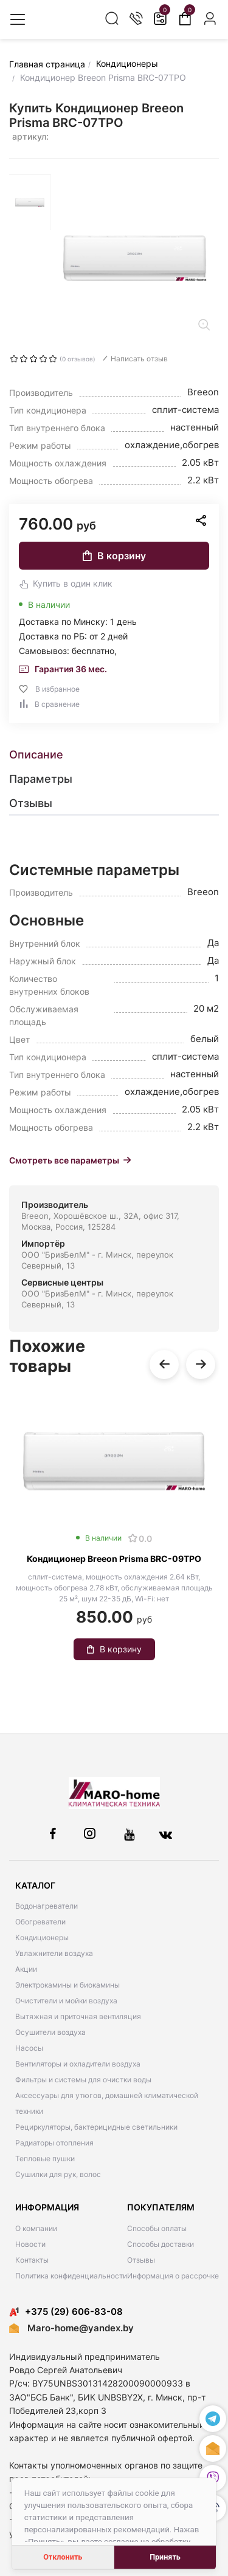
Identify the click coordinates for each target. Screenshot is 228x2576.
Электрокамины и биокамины (67, 1984)
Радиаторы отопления (54, 2142)
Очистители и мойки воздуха (66, 2000)
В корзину (114, 556)
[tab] (114, 755)
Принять (165, 2556)
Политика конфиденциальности (71, 2275)
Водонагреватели (46, 1905)
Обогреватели (40, 1921)
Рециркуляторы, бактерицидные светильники (96, 2126)
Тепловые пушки (45, 2158)
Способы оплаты (157, 2228)
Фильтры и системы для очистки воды (83, 2079)
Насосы (29, 2048)
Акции (26, 1969)
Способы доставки (160, 2244)
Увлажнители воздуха (54, 1953)
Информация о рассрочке (173, 2275)
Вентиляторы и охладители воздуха (77, 2063)
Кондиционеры (42, 1937)
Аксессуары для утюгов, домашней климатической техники (106, 2103)
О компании (36, 2228)
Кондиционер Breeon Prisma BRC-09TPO (114, 1558)
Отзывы (141, 2259)
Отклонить (62, 2556)
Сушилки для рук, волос (58, 2174)
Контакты (32, 2259)
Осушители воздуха (50, 2032)
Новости (30, 2244)
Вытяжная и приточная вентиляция (78, 2016)
